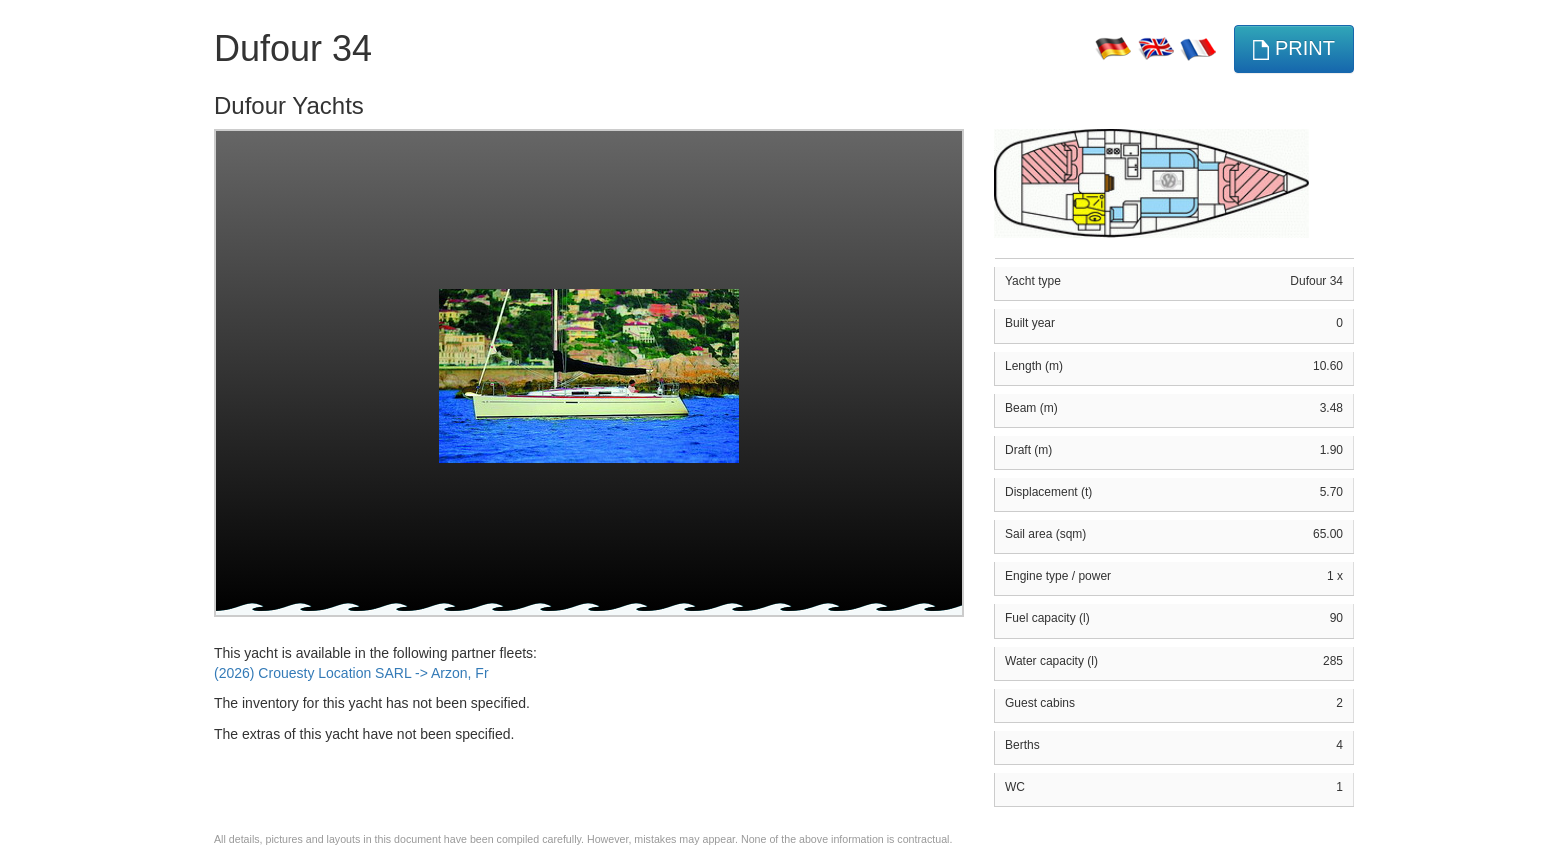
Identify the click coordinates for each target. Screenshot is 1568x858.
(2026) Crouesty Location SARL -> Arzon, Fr (351, 673)
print (1294, 48)
